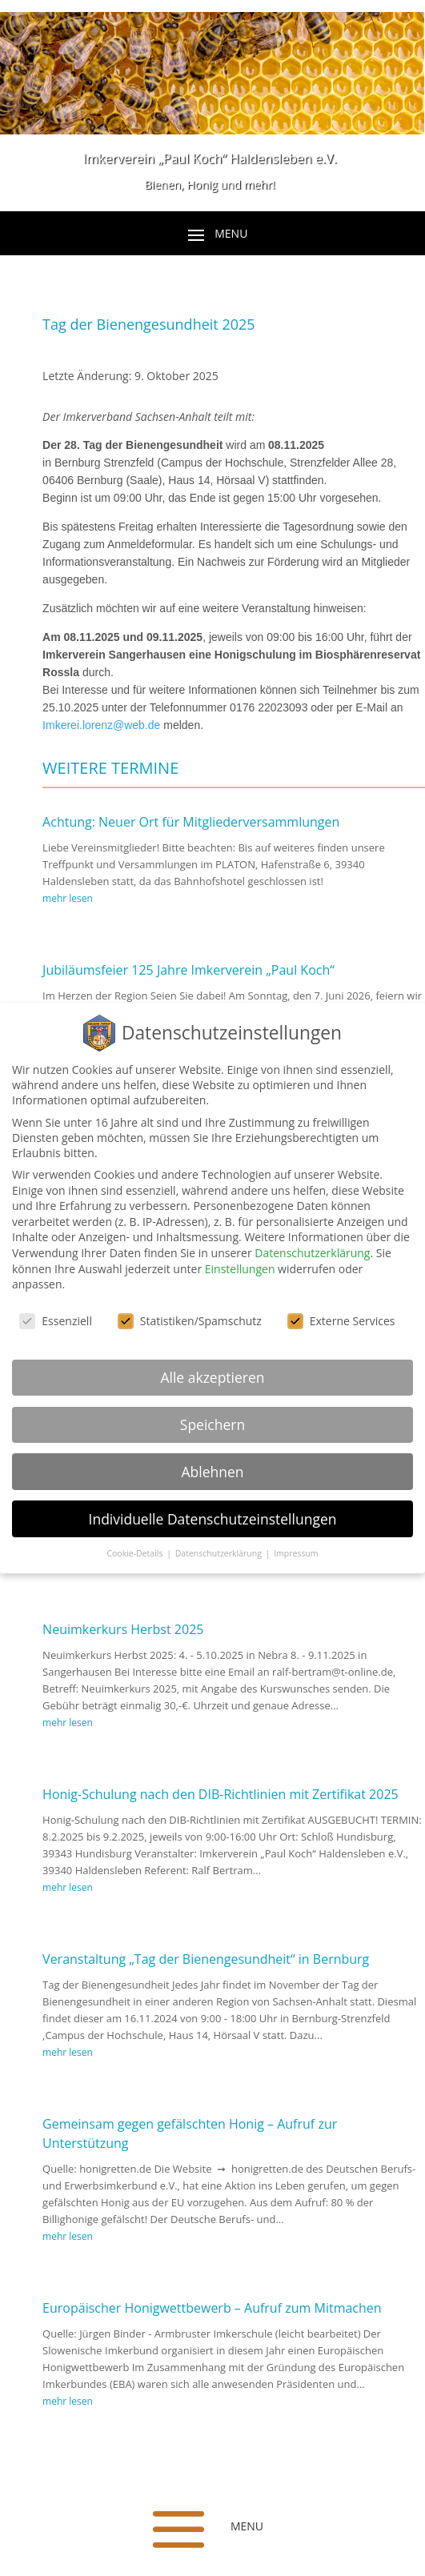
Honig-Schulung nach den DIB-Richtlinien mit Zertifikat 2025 (220, 1797)
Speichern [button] (212, 1424)
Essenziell (55, 1320)
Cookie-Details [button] (135, 1553)
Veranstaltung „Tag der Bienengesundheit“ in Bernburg (205, 1962)
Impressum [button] (296, 1553)
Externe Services (341, 1320)
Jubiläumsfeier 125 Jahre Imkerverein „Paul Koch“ (188, 973)
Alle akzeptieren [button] (212, 1377)
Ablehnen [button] (212, 1471)
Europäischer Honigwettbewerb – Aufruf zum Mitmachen (212, 2311)
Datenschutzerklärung (312, 1252)
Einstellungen (240, 1268)
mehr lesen (67, 901)
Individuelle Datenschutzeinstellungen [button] (213, 1518)
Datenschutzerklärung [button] (219, 1553)
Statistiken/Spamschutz (190, 1320)
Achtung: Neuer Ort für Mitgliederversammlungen (190, 825)
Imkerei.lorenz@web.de (101, 728)
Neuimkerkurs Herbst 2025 (122, 1632)
